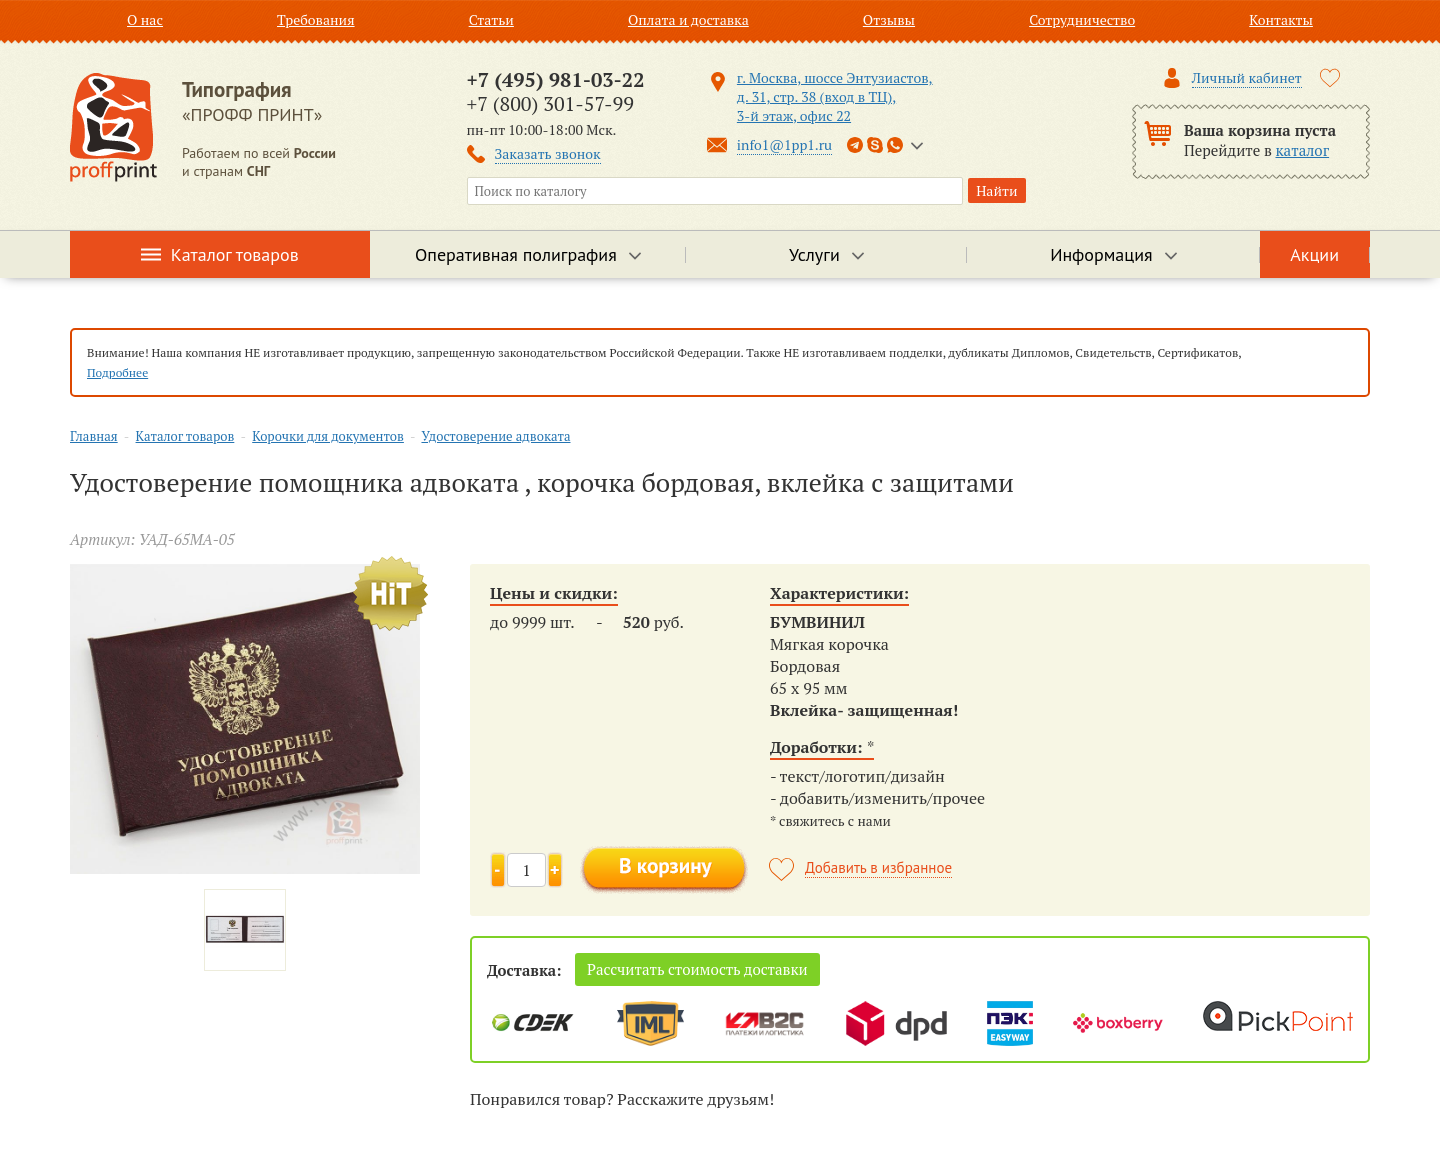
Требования (316, 19)
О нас (145, 19)
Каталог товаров (235, 254)
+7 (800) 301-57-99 (550, 103)
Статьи (491, 19)
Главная (94, 436)
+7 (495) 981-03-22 (556, 79)
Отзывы (889, 19)
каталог (1303, 150)
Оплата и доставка (688, 19)
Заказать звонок (548, 153)
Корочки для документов (328, 436)
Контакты (1281, 19)
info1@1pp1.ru (784, 144)
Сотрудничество (1082, 19)
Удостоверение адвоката (495, 436)
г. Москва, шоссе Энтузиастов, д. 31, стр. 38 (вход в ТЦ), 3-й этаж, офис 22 (835, 96)
